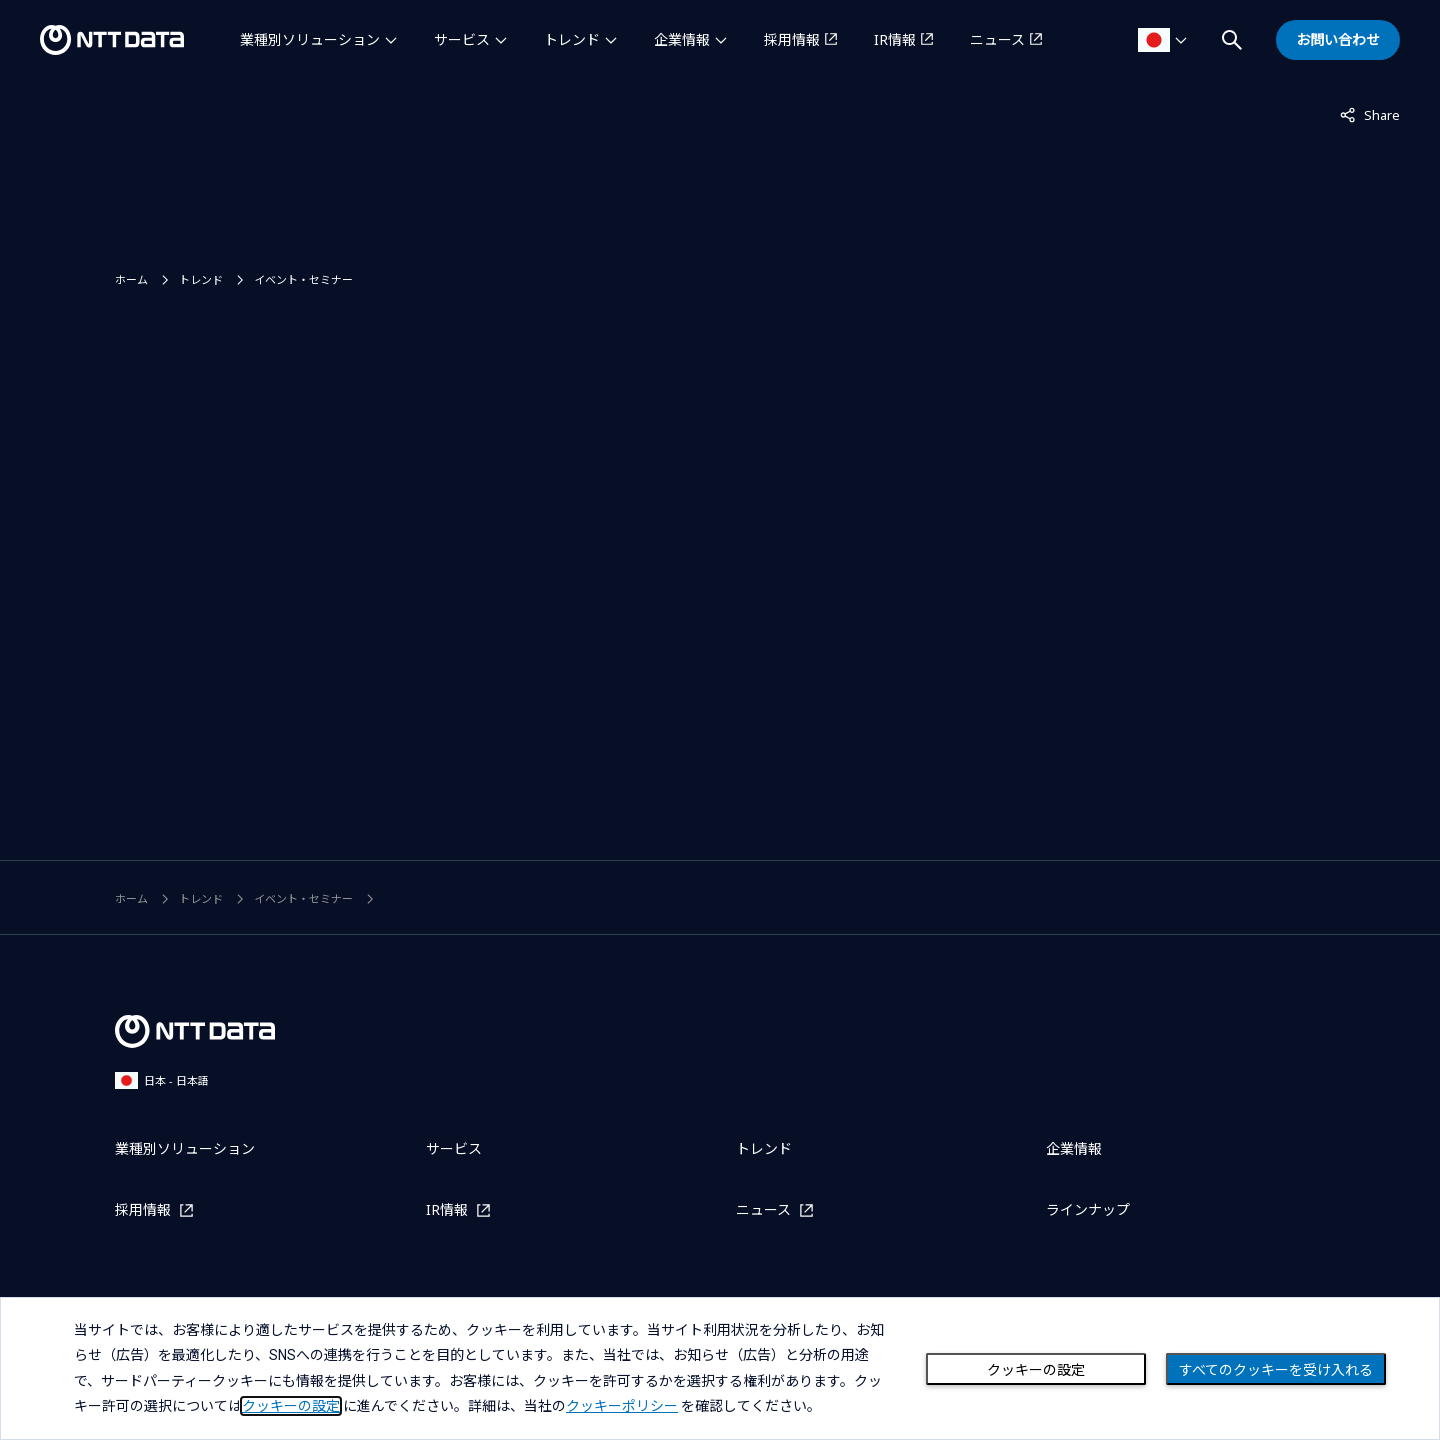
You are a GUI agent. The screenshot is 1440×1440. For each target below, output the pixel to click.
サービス (462, 39)
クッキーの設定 (1036, 1370)
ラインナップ (1088, 1209)
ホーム (131, 279)
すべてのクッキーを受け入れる (1276, 1370)
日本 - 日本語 (162, 1080)
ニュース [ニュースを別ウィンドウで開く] (997, 39)
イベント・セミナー (303, 279)
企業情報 (682, 39)
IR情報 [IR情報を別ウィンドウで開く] (895, 39)
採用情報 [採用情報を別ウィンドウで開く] (792, 39)
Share (1370, 114)
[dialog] (720, 1368)
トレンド (572, 39)
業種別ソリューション (310, 39)
